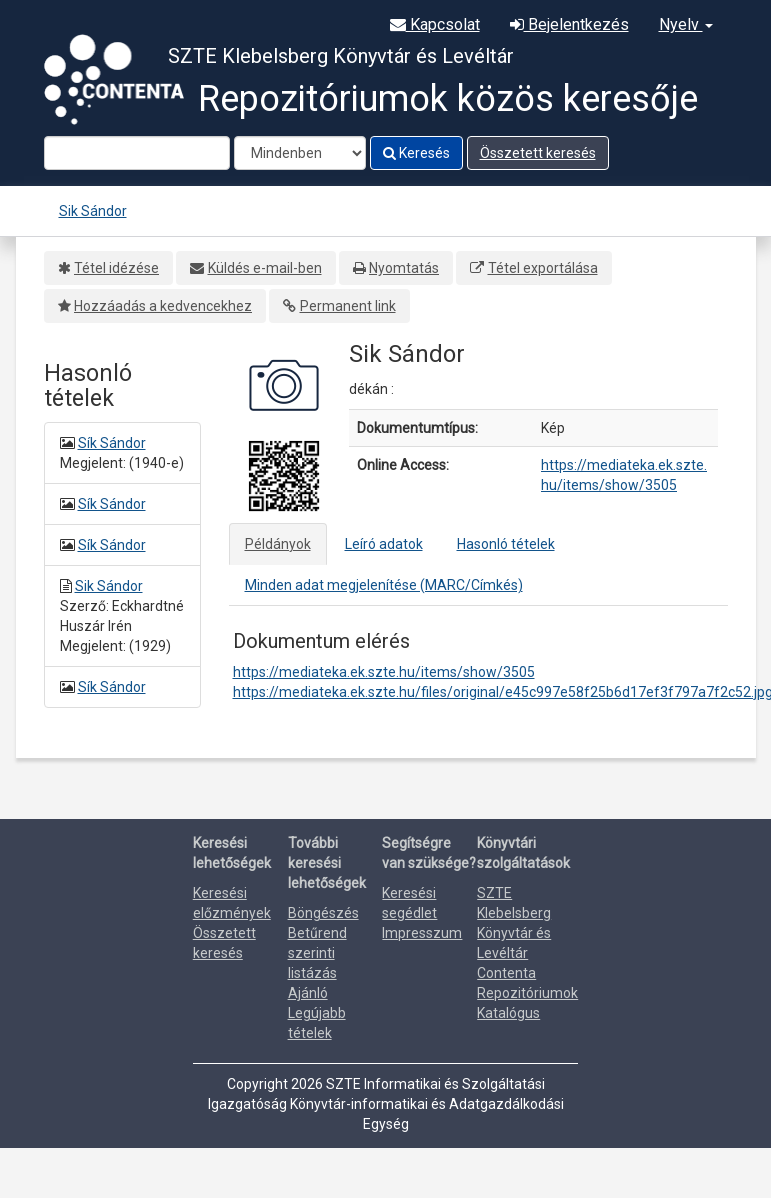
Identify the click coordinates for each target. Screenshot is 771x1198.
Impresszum (422, 933)
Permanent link (348, 306)
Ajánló (308, 993)
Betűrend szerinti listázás (317, 953)
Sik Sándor (93, 211)
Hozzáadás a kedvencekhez (163, 306)
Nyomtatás (404, 268)
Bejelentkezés (569, 24)
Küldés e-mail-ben (265, 268)
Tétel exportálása (543, 268)
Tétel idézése (116, 268)
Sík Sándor (112, 443)
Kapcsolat (435, 24)
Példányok (278, 544)
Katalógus (508, 1013)
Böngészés (323, 913)
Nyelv (686, 24)
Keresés (416, 153)
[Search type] (300, 153)
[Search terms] (137, 153)
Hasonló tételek (506, 544)
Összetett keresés (538, 153)
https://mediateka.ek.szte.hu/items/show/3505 (384, 672)
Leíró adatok (384, 544)
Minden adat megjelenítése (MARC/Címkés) (384, 585)
